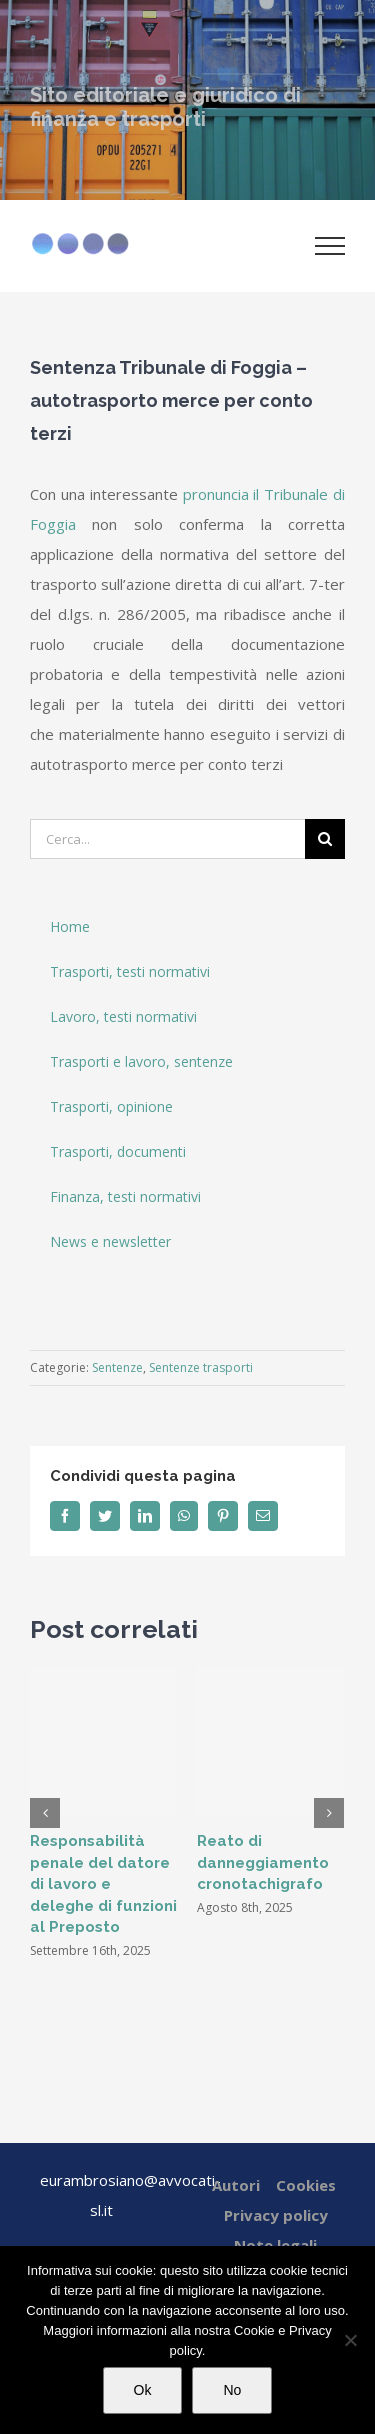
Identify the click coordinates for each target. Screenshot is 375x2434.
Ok (143, 2390)
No (232, 2390)
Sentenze (117, 1367)
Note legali (275, 2245)
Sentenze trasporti (201, 1367)
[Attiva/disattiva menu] (330, 246)
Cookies (306, 2185)
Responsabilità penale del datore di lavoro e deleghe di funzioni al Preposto (103, 1884)
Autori (236, 2185)
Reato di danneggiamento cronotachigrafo (263, 1862)
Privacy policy (276, 2215)
